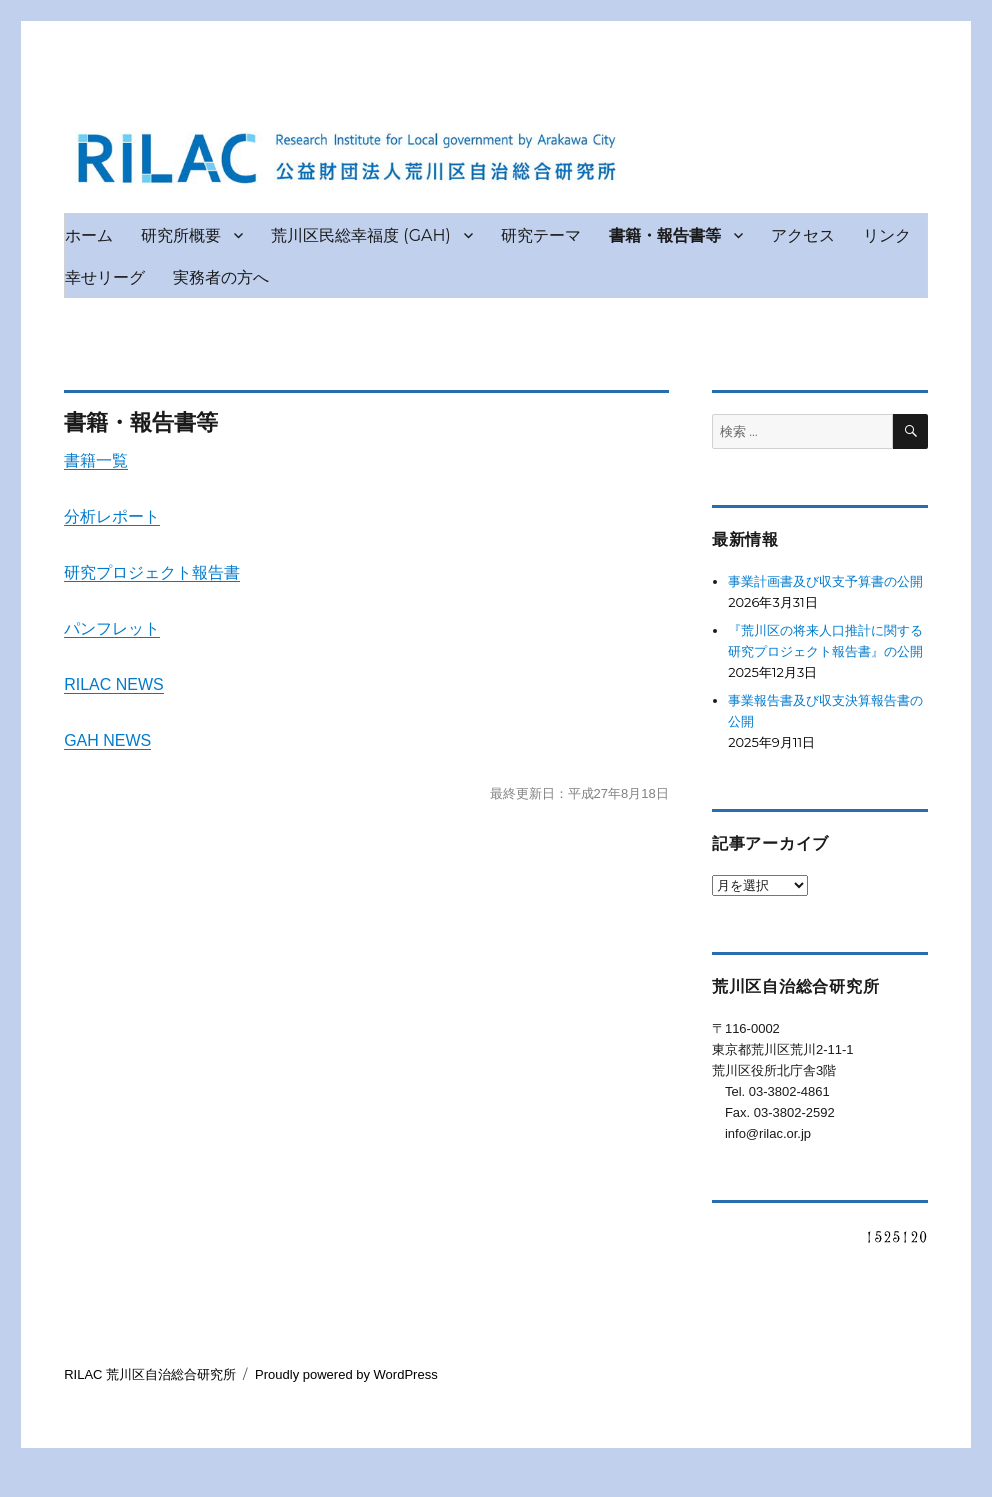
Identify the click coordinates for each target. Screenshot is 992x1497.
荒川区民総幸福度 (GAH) (361, 235)
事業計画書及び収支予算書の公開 (825, 581)
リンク (887, 235)
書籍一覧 (96, 460)
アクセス (803, 235)
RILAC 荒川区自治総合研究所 (150, 1374)
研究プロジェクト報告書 (152, 572)
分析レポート (112, 516)
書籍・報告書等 (665, 235)
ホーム (89, 235)
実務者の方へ (221, 277)
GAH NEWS (107, 740)
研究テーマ (541, 235)
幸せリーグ (105, 277)
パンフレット (112, 628)
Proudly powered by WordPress (346, 1374)
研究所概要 (181, 235)
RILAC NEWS (114, 684)
